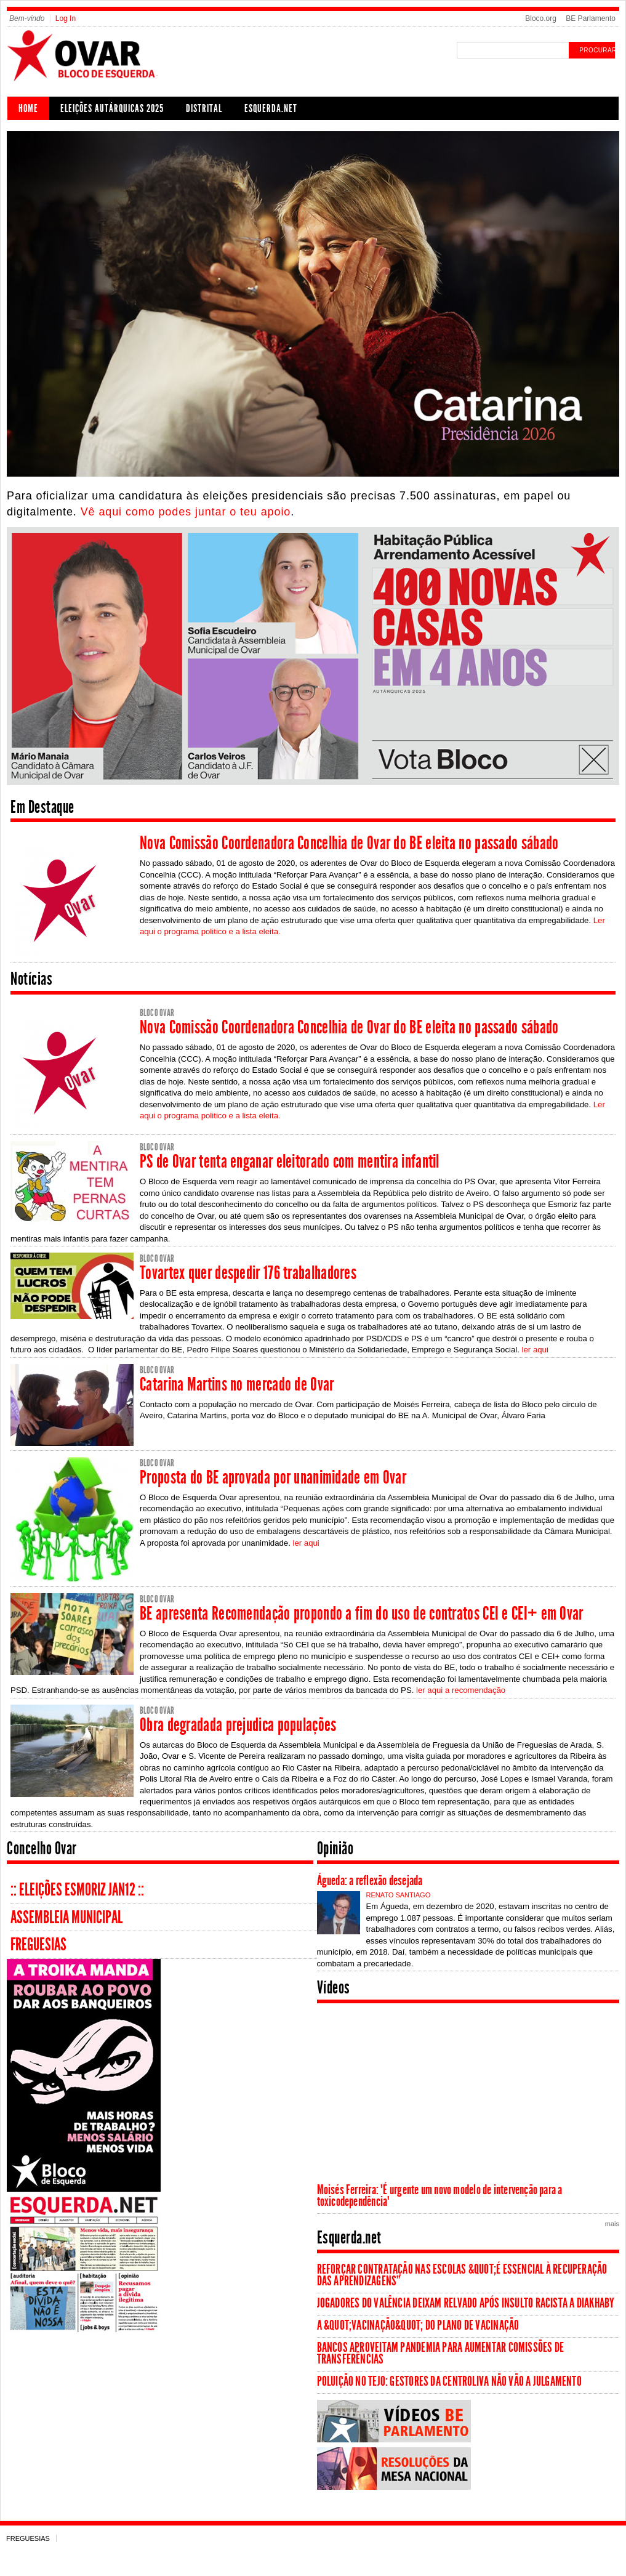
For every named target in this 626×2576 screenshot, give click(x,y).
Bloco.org (540, 18)
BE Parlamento (591, 18)
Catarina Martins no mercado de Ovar (237, 1384)
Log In (65, 18)
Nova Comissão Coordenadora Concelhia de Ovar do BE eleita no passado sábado (349, 843)
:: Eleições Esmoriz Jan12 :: (77, 1890)
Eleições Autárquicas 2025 (112, 108)
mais (612, 2223)
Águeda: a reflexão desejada (370, 1881)
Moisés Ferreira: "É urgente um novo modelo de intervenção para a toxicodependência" (440, 2196)
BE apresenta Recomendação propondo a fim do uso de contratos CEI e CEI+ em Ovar (362, 1613)
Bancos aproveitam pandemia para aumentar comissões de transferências (440, 2353)
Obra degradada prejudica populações (238, 1725)
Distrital (204, 108)
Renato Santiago (398, 1895)
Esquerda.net (270, 108)
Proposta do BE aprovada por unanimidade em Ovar (273, 1477)
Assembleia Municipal (66, 1917)
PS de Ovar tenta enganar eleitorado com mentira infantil (289, 1161)
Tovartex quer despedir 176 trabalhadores (248, 1273)
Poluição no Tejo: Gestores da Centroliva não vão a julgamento (449, 2381)
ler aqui (535, 1349)
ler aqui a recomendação (460, 1690)
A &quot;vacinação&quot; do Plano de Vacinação (418, 2325)
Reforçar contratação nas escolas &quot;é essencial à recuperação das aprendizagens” (462, 2275)
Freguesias (38, 1944)
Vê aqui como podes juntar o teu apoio (186, 512)
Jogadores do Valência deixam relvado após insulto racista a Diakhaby (466, 2303)
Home (28, 108)
